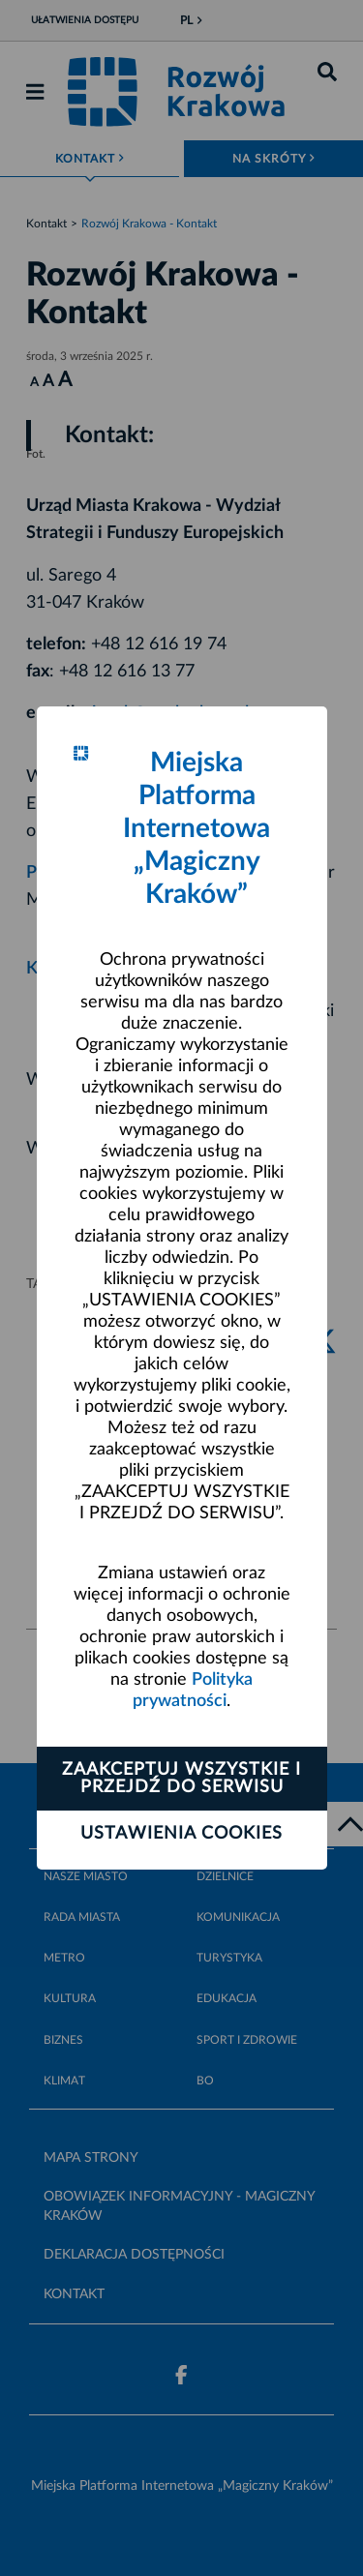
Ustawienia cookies (181, 1833)
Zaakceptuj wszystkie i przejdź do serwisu (181, 1778)
